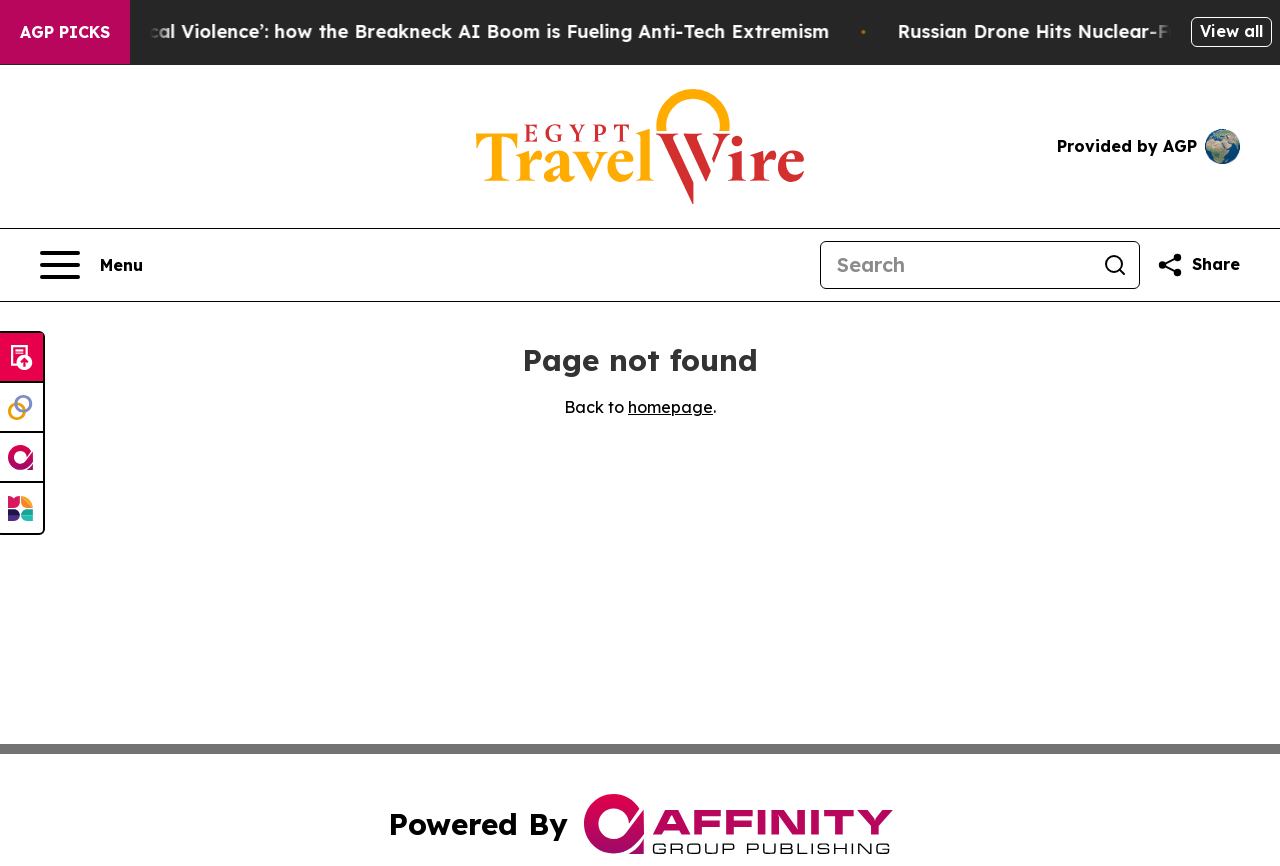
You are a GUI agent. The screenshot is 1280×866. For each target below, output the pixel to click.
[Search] (956, 265)
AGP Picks (65, 32)
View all (1231, 31)
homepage (670, 407)
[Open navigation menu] (91, 265)
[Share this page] (1198, 265)
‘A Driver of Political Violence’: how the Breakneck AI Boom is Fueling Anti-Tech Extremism (425, 31)
